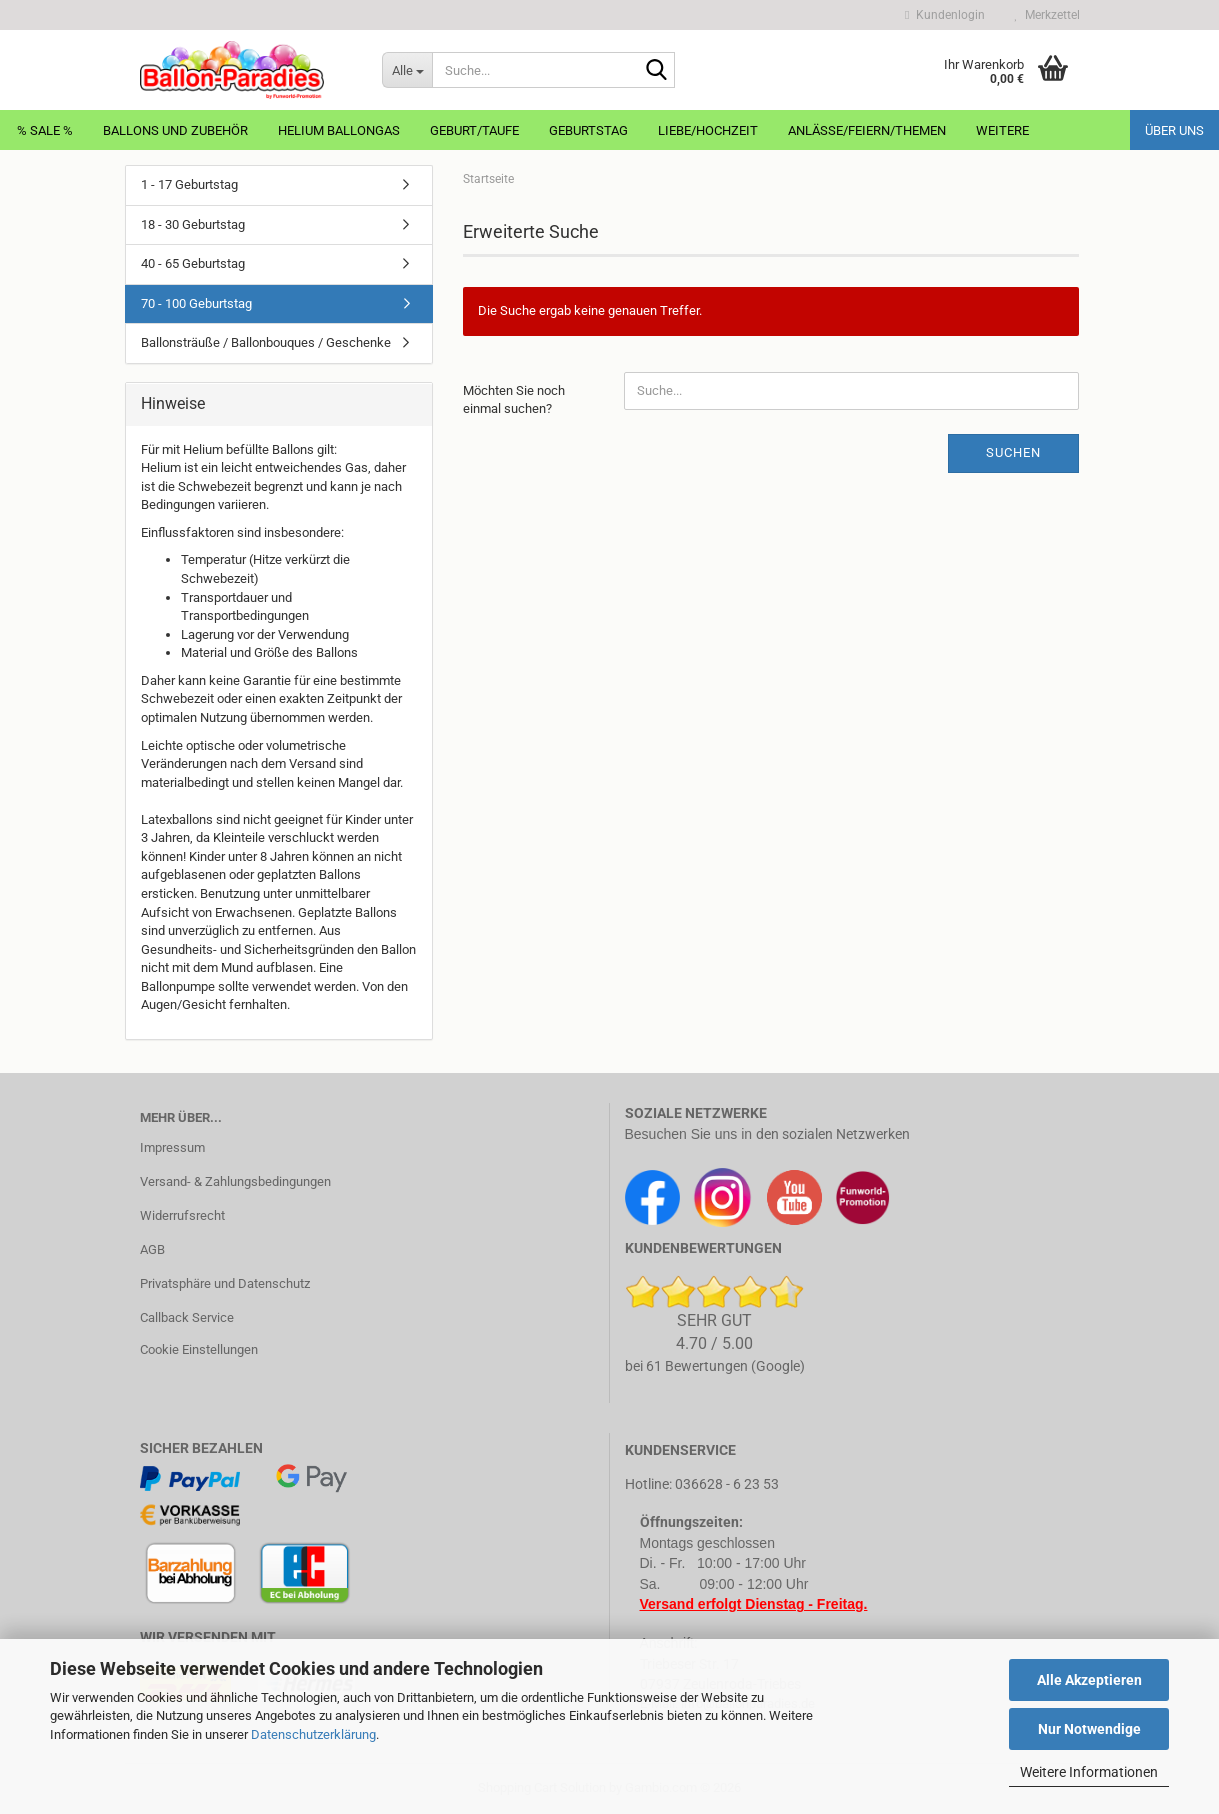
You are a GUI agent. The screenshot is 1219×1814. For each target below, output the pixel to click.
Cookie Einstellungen (199, 1349)
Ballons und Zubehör (175, 130)
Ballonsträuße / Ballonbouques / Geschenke (266, 342)
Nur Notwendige (1089, 1729)
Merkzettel (1047, 15)
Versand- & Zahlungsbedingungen (235, 1181)
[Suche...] (407, 70)
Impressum (172, 1147)
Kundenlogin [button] (944, 15)
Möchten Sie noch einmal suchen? (514, 400)
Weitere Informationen (1089, 1772)
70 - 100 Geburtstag (196, 303)
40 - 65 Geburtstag (193, 263)
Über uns (1174, 130)
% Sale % (45, 130)
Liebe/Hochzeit (708, 130)
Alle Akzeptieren (1089, 1680)
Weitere (1002, 130)
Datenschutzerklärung (313, 1734)
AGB (152, 1249)
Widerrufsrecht (182, 1215)
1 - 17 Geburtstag (189, 184)
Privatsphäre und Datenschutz (225, 1283)
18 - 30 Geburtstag (193, 224)
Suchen (1013, 452)
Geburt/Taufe (474, 130)
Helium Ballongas (339, 130)
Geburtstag (588, 130)
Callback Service (187, 1317)
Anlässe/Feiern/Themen (867, 130)
